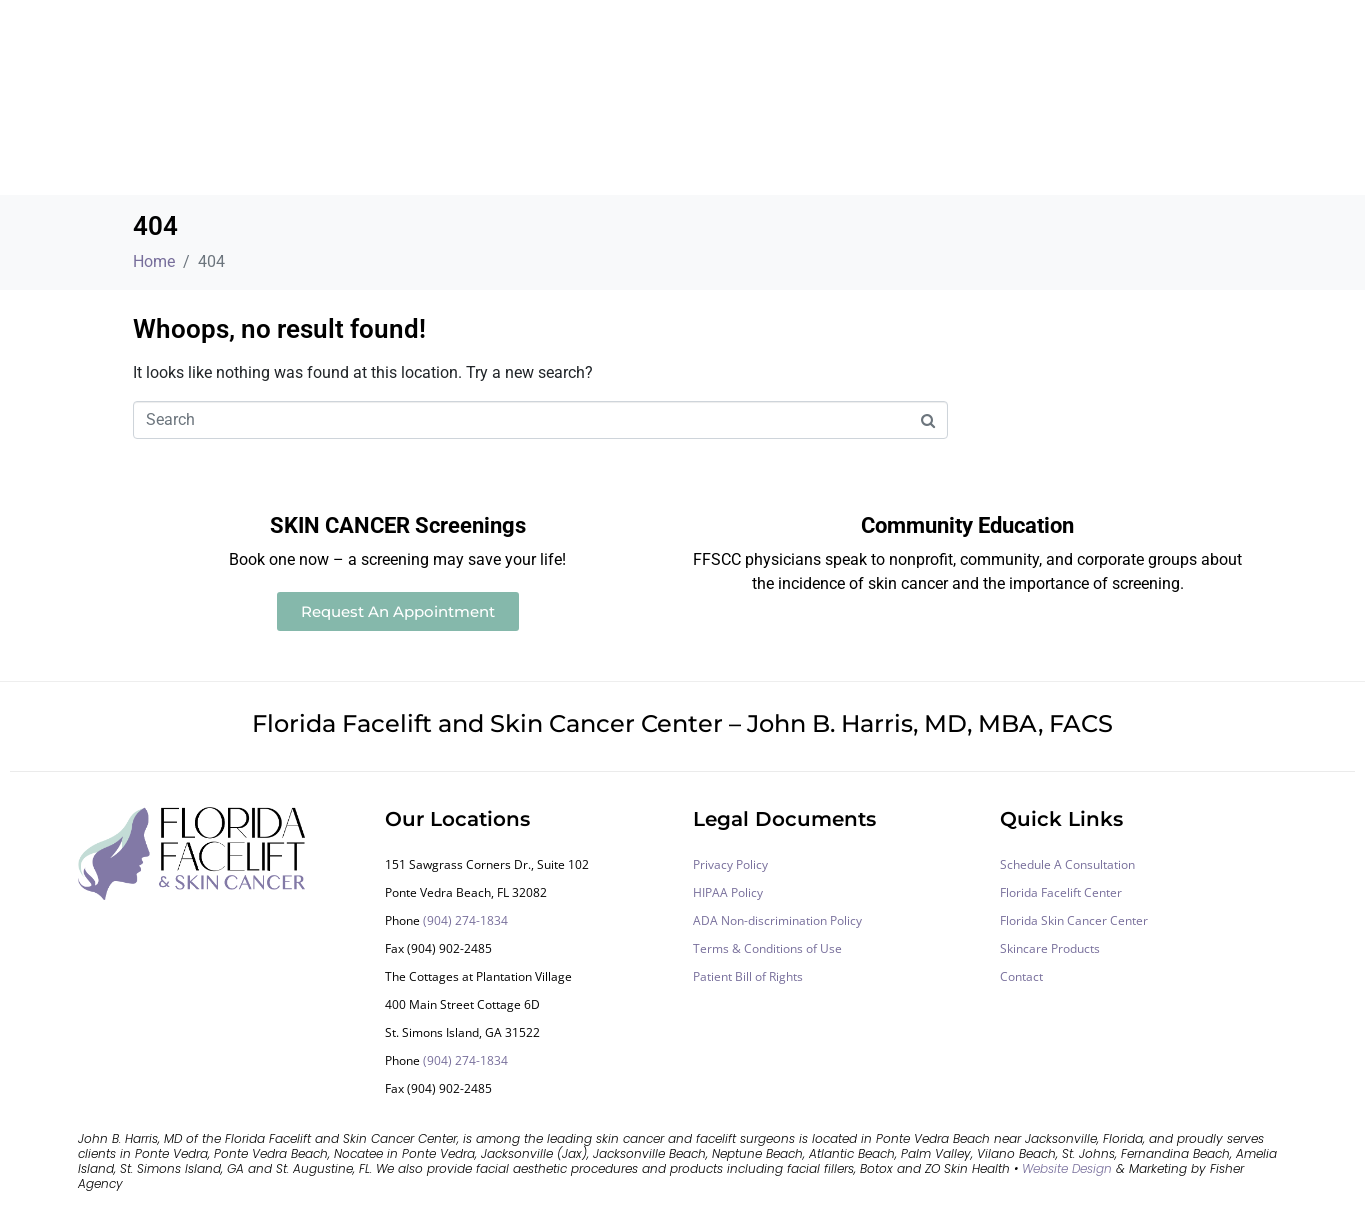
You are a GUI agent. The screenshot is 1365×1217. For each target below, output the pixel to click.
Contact (1021, 976)
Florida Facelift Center (1061, 892)
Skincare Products (1050, 948)
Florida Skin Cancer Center (1074, 920)
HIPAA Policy (728, 892)
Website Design (1067, 1168)
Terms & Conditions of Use (767, 948)
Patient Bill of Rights (748, 976)
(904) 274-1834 (465, 920)
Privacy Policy (730, 864)
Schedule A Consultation (1067, 864)
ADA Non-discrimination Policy (777, 920)
